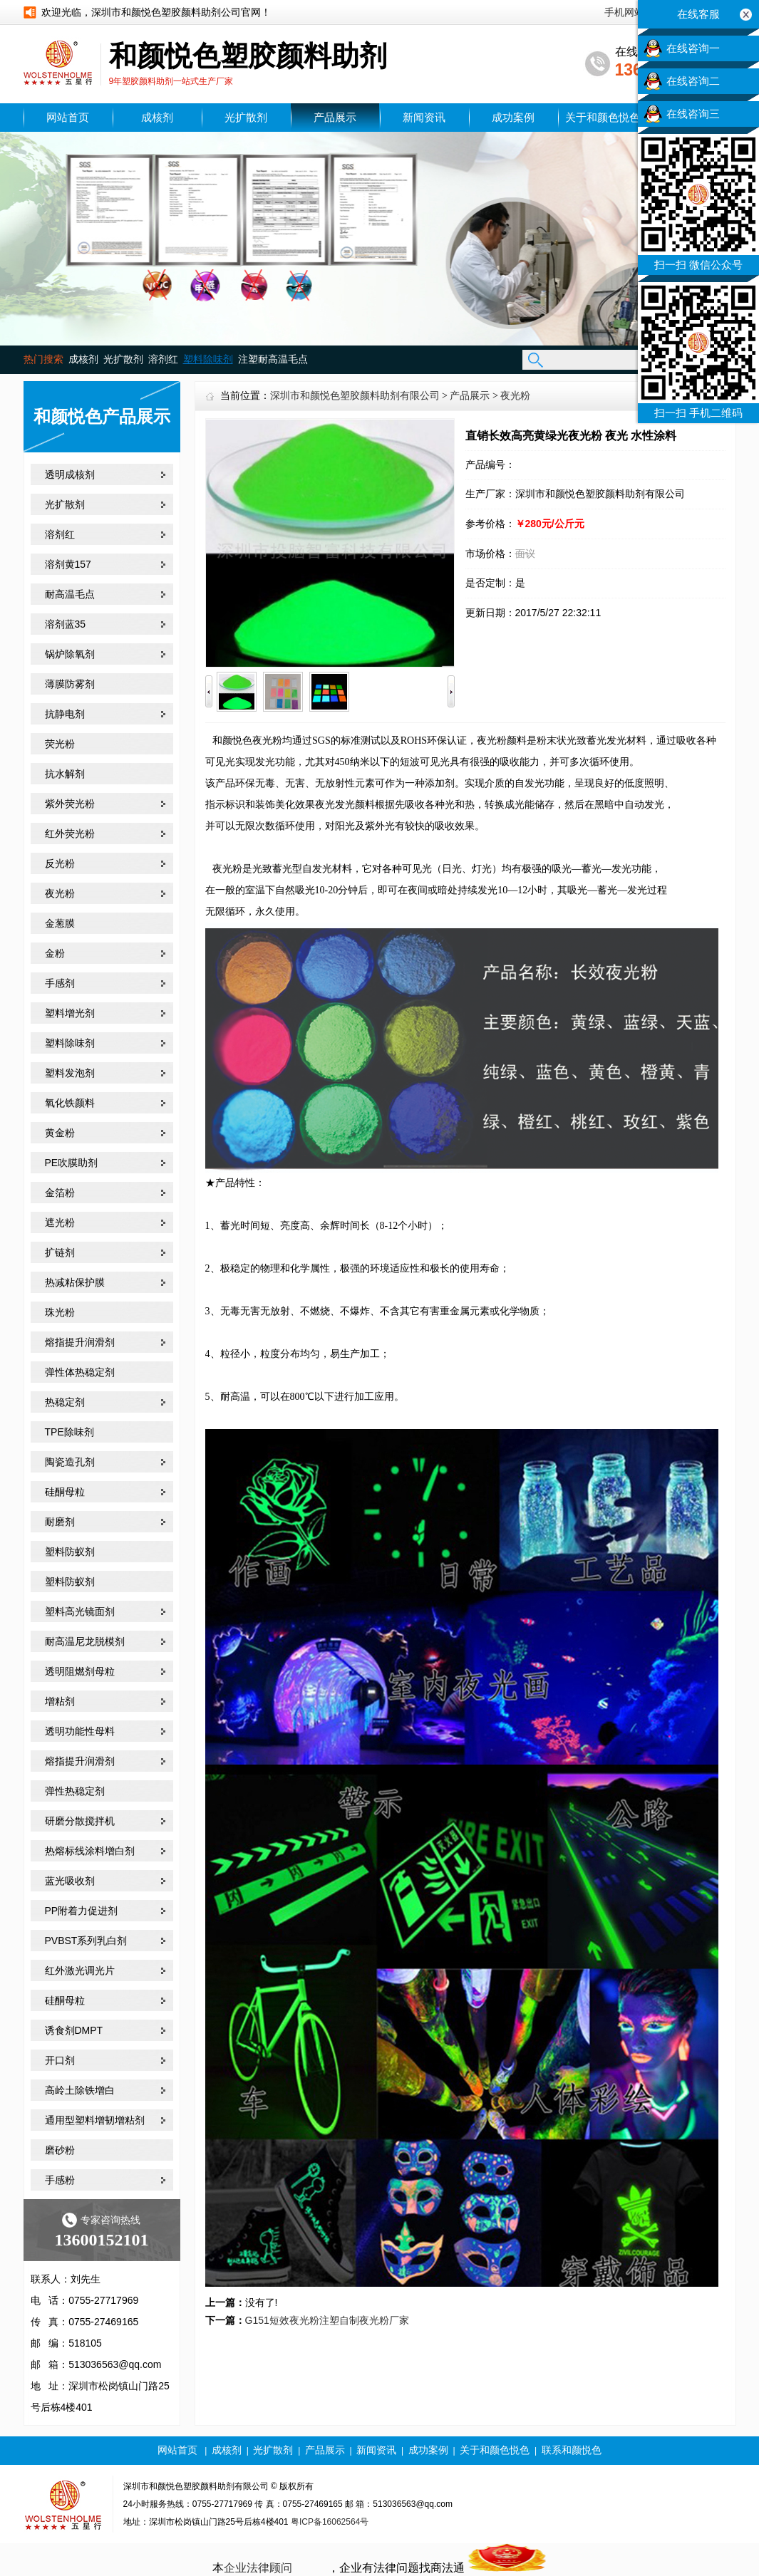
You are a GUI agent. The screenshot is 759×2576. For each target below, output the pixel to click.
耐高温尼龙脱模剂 (85, 1641)
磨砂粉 (60, 2150)
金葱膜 (60, 923)
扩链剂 (60, 1252)
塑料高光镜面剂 (80, 1611)
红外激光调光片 (80, 1970)
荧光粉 (60, 743)
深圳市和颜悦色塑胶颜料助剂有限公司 (355, 395)
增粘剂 (60, 1701)
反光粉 (60, 863)
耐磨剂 (60, 1521)
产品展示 (335, 117)
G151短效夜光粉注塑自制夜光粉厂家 (327, 2320)
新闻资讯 (424, 117)
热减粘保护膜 (75, 1282)
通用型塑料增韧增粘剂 (95, 2120)
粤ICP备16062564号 (329, 2522)
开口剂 (60, 2060)
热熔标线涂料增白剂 (90, 1850)
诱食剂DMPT (74, 2030)
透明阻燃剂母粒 (80, 1671)
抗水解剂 (65, 773)
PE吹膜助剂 (71, 1162)
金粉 (55, 953)
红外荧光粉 (70, 833)
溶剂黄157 (68, 564)
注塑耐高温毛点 (273, 359)
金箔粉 (60, 1192)
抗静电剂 (65, 714)
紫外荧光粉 (70, 803)
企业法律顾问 (258, 2568)
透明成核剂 (70, 474)
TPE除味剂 (69, 1432)
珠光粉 (60, 1312)
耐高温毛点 (70, 594)
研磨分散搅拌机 (80, 1821)
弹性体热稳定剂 (80, 1372)
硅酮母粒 (65, 1491)
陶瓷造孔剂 (70, 1462)
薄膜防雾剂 (70, 684)
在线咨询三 (693, 114)
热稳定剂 (65, 1402)
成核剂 (157, 117)
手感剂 (60, 983)
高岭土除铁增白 (80, 2090)
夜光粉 (60, 893)
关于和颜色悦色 (602, 117)
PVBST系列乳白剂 (86, 1940)
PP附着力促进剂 (81, 1910)
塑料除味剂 (70, 1043)
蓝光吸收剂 (70, 1880)
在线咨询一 (693, 48)
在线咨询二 (693, 81)
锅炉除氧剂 (70, 654)
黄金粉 (60, 1132)
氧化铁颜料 (70, 1102)
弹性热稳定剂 (75, 1791)
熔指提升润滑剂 (80, 1342)
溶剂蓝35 (65, 624)
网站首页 (67, 117)
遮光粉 (60, 1222)
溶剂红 (163, 359)
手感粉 (60, 2180)
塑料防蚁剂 (70, 1551)
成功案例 (513, 117)
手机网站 (624, 12)
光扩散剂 (245, 117)
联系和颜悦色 (571, 2450)
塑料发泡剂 (70, 1073)
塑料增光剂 (70, 1013)
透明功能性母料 (80, 1731)
